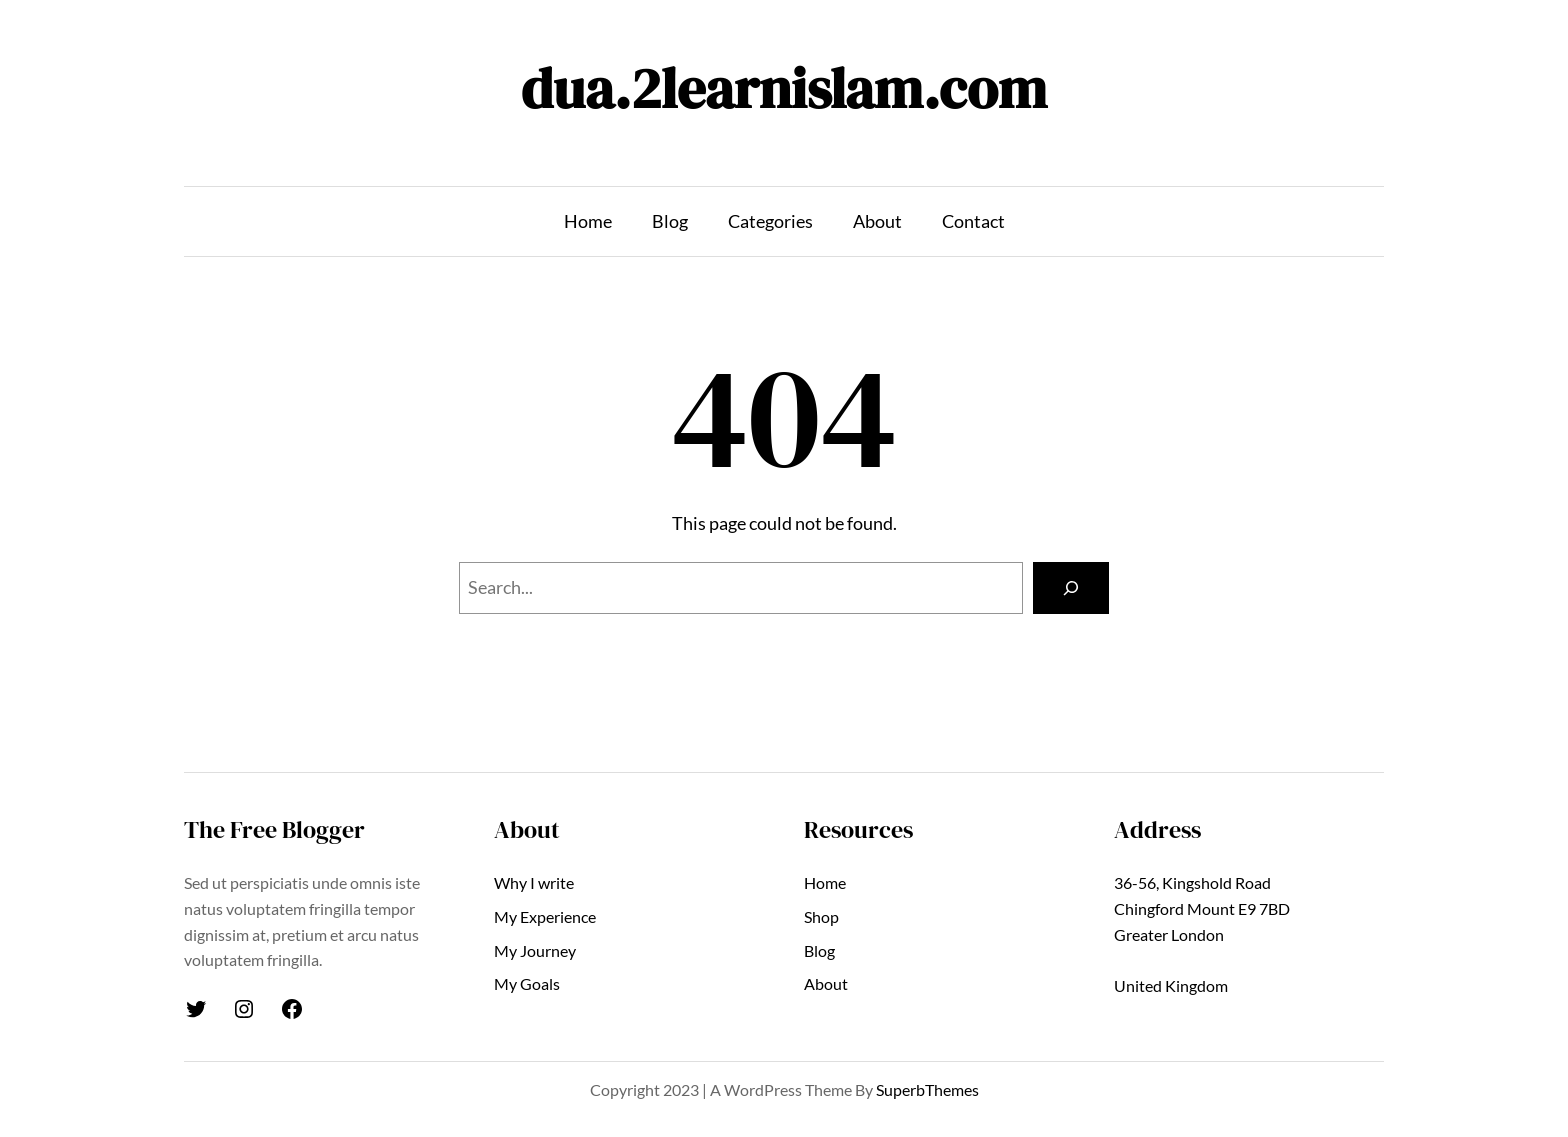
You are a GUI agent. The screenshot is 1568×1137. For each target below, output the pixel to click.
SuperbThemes (927, 1089)
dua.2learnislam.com (784, 88)
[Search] (1071, 588)
